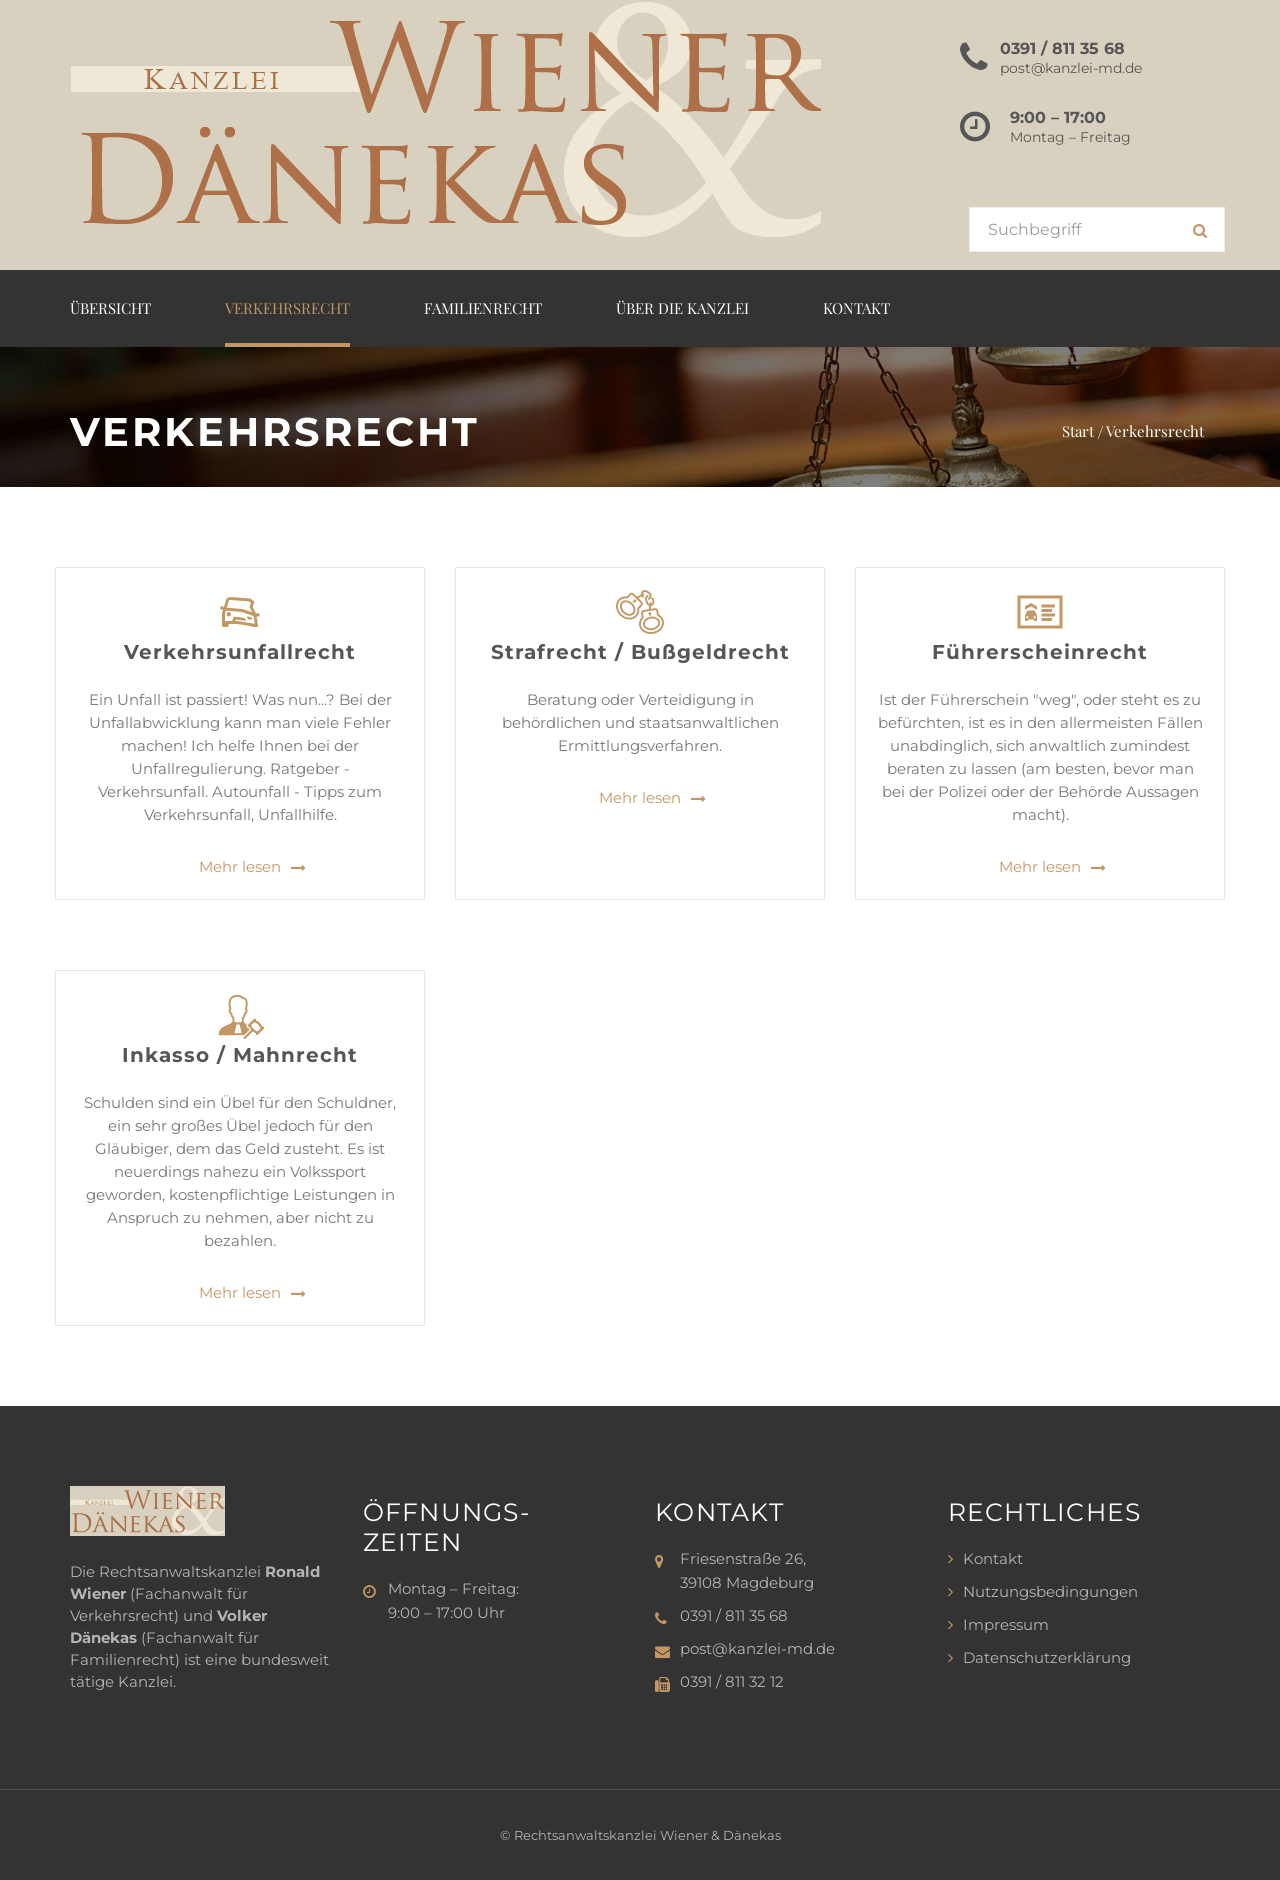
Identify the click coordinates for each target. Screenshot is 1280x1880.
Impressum (1006, 1624)
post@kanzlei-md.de (1071, 68)
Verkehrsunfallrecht (240, 652)
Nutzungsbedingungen (1050, 1591)
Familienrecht (483, 308)
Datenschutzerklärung (1047, 1657)
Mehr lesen (240, 867)
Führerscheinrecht (1040, 652)
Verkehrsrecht (287, 308)
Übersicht (110, 308)
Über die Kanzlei (682, 308)
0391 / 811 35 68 (1062, 48)
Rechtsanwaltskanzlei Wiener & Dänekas (647, 1835)
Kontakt (856, 308)
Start (1078, 431)
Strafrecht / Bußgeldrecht (640, 652)
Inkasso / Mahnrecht (240, 1055)
